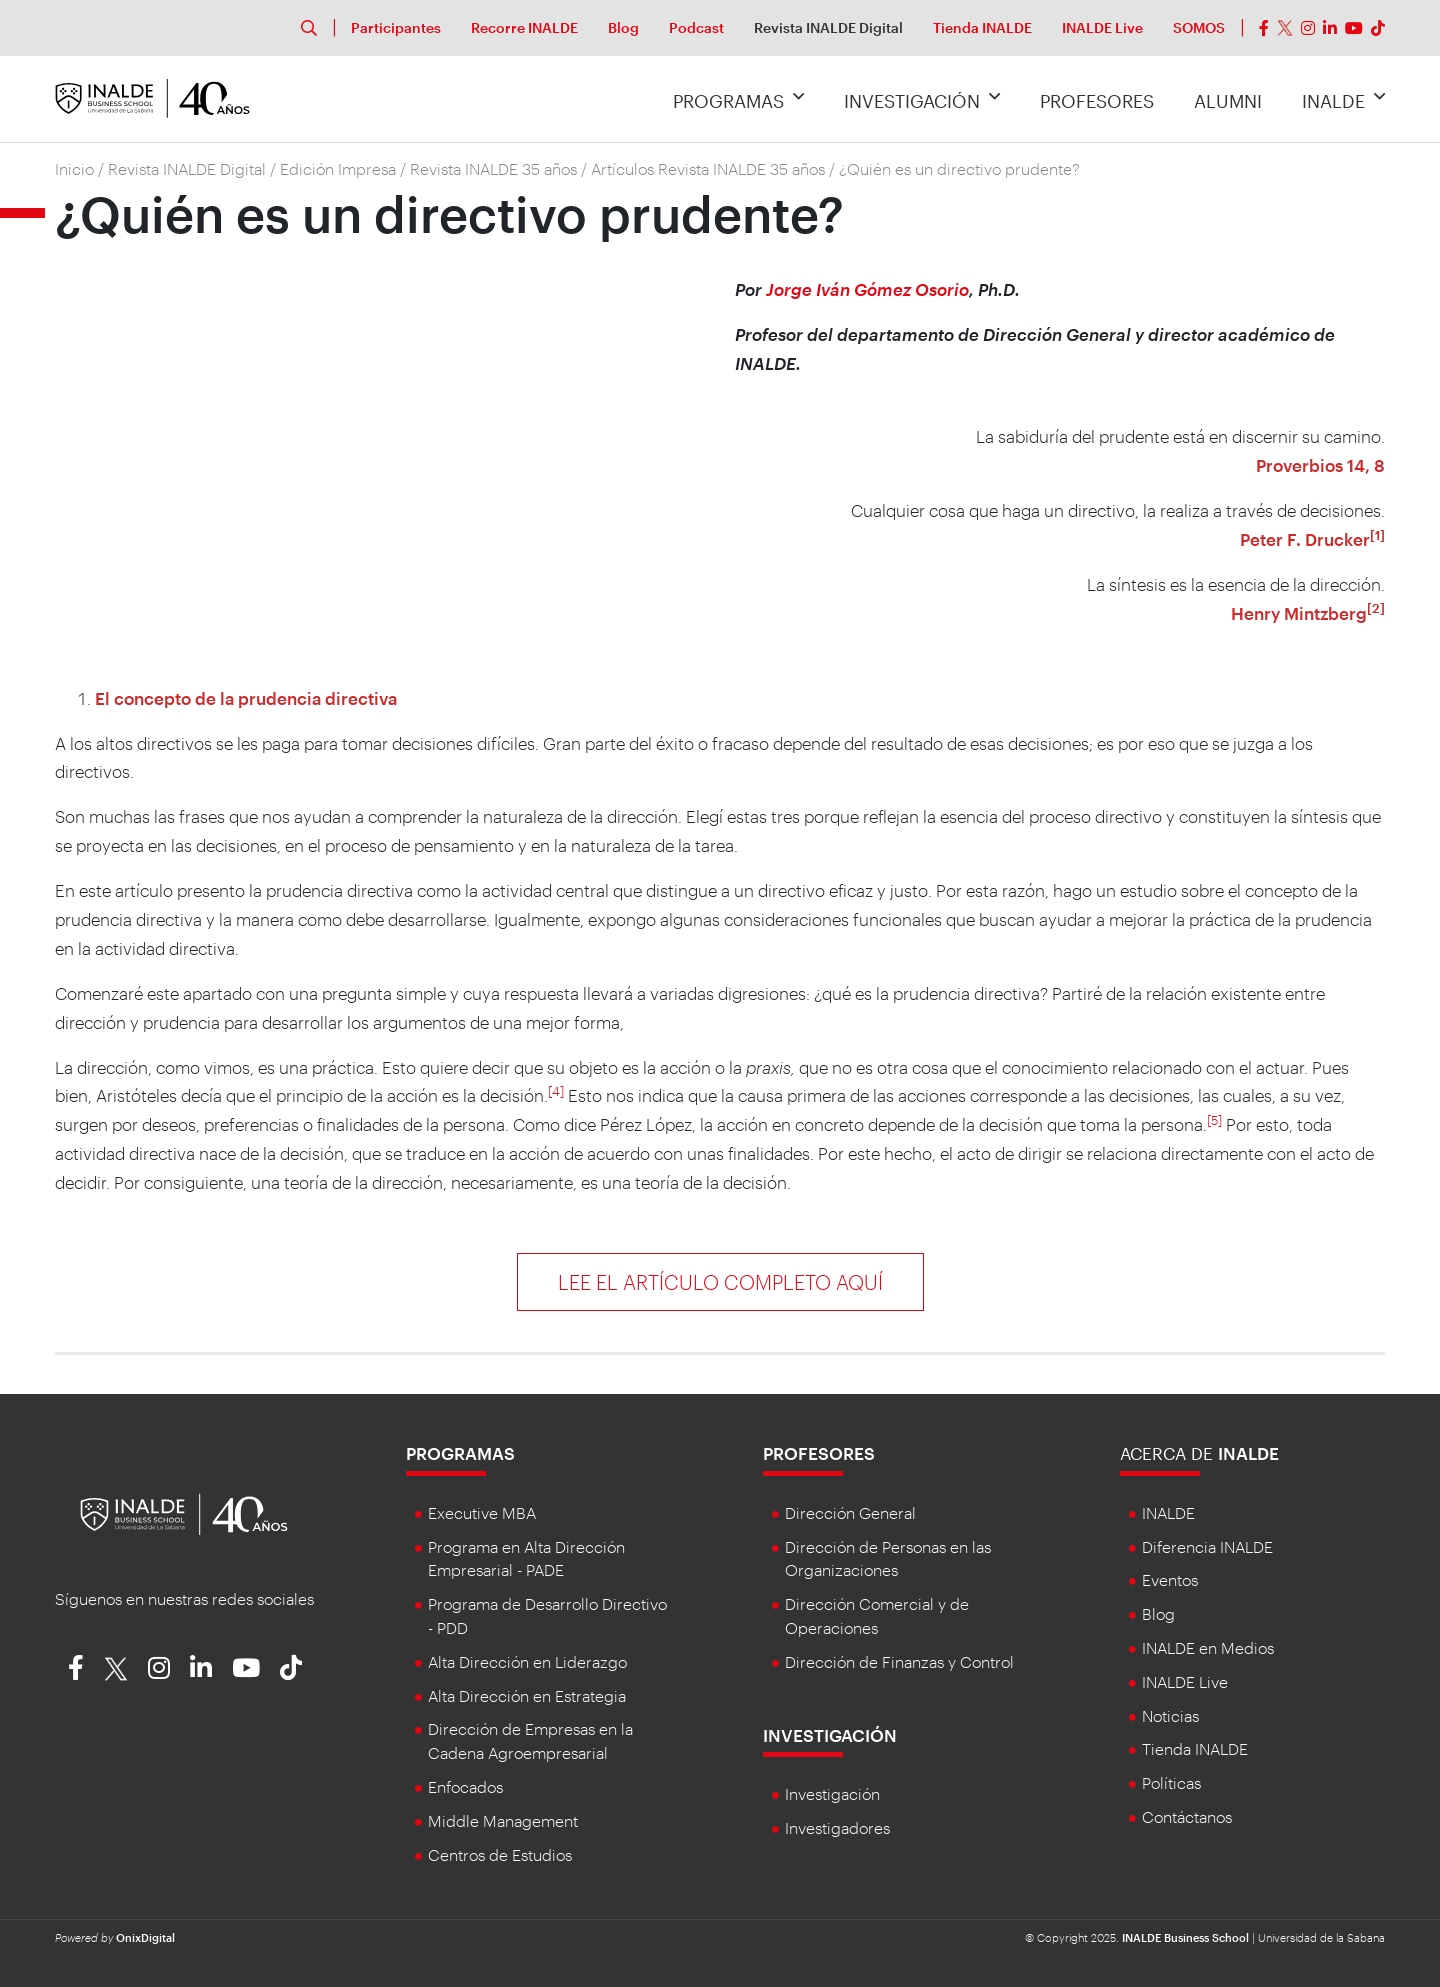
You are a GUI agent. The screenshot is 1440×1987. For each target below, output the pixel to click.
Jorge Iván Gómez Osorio (865, 289)
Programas (738, 98)
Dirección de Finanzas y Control (899, 1661)
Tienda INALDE (982, 27)
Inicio (74, 168)
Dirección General (850, 1512)
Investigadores (837, 1827)
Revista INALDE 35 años (493, 168)
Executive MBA (482, 1512)
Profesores (1097, 101)
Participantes (396, 27)
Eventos (1170, 1579)
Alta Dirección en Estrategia (527, 1695)
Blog (623, 27)
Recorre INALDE (524, 27)
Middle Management (503, 1820)
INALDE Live (1102, 27)
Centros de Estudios (500, 1854)
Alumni (1228, 101)
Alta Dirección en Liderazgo (527, 1661)
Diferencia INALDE (1207, 1546)
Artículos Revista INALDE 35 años (708, 168)
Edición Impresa (338, 168)
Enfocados (465, 1786)
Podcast (696, 27)
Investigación (922, 98)
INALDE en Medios (1208, 1647)
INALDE (1343, 98)
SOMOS (1199, 27)
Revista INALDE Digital (828, 27)
